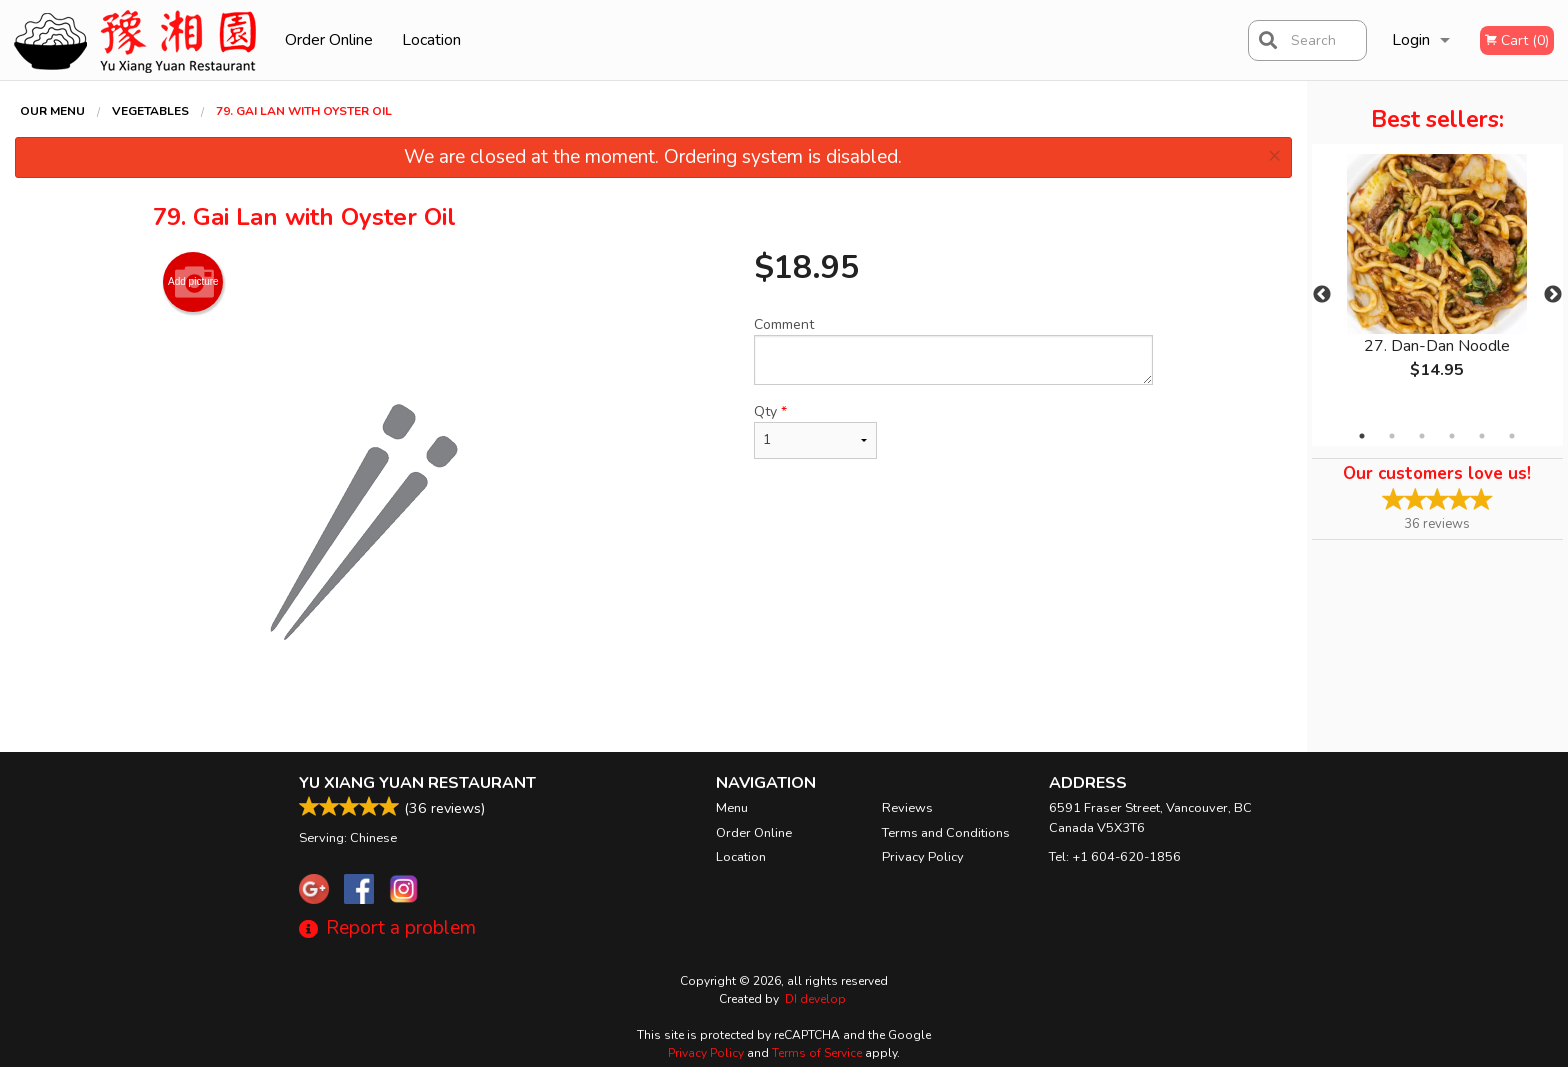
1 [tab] (1362, 436)
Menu (732, 808)
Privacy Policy (923, 857)
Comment (953, 350)
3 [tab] (1422, 436)
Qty (815, 430)
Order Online (329, 40)
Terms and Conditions (946, 833)
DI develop (815, 999)
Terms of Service (817, 1053)
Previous (1322, 295)
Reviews (907, 808)
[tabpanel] (1437, 283)
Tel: (1115, 857)
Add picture (193, 282)
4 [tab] (1452, 436)
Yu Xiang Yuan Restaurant (417, 783)
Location (431, 40)
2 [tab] (1392, 436)
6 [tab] (1512, 436)
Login (1411, 40)
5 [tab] (1482, 436)
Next (1553, 295)
